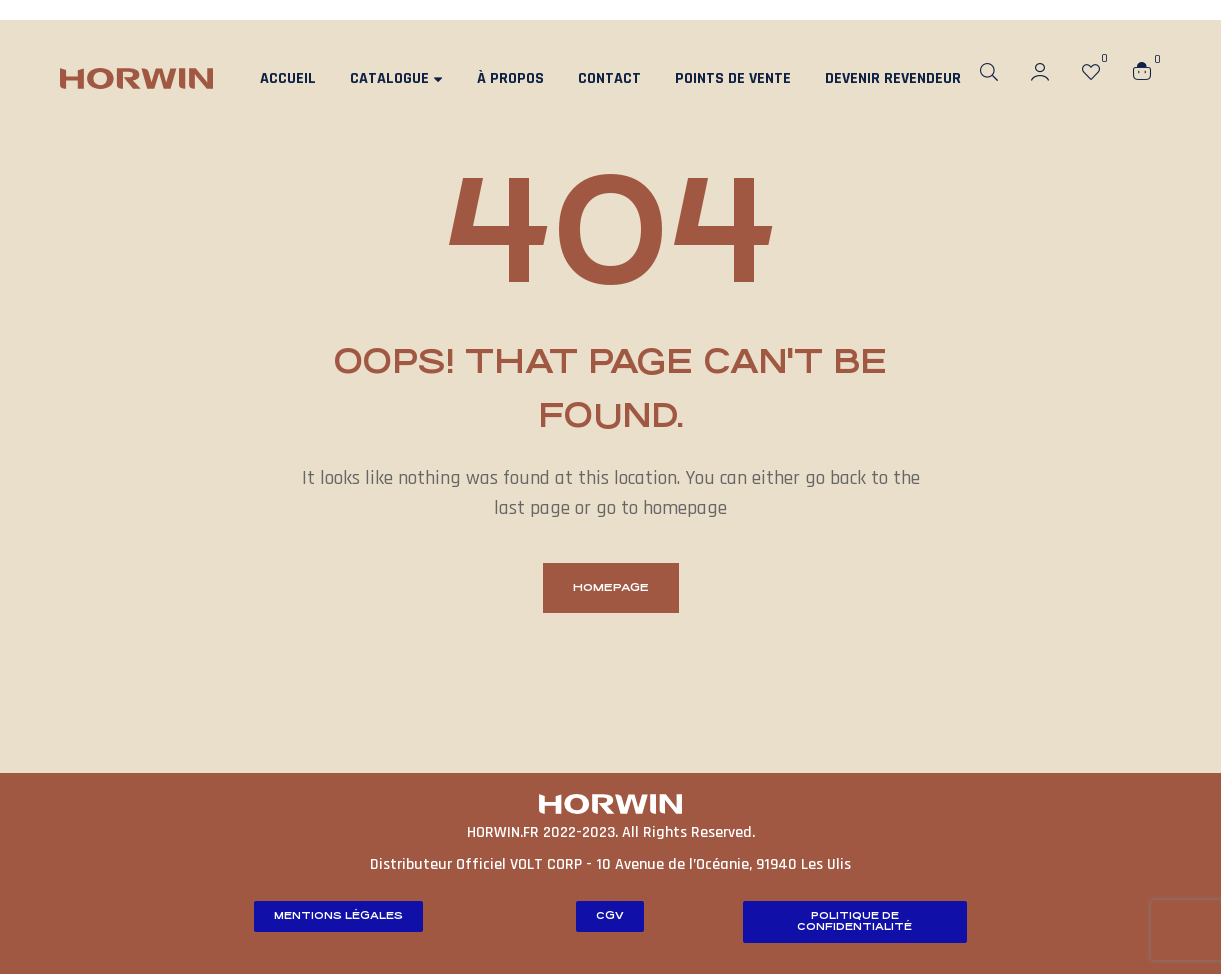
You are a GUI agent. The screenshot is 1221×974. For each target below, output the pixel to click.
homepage (611, 587)
